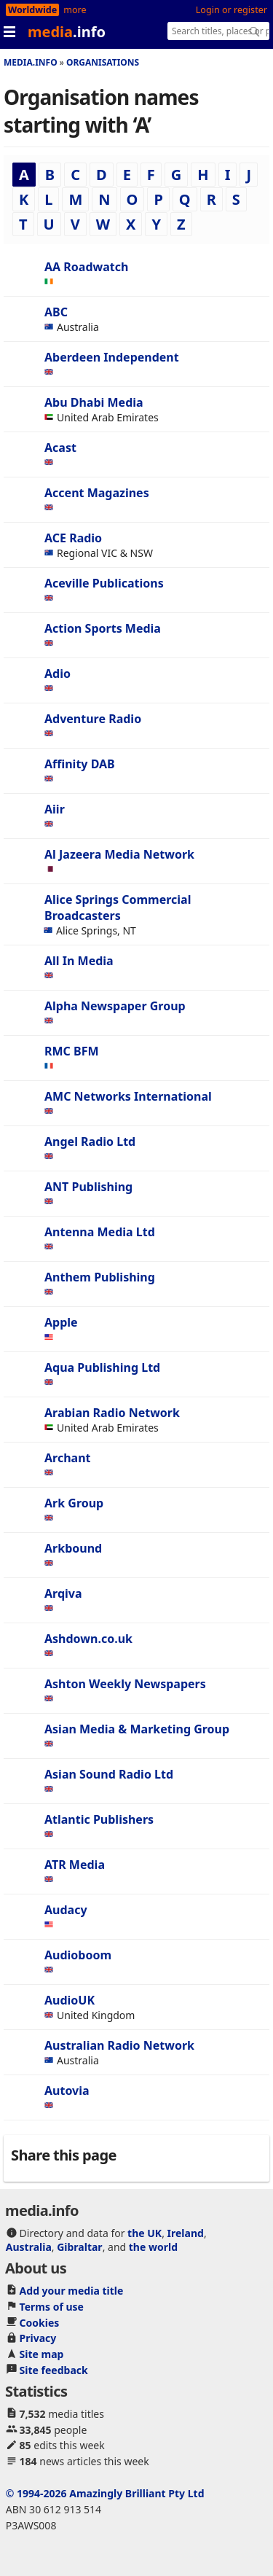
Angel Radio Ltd (89, 1141)
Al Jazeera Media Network (119, 854)
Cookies (40, 2323)
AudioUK (69, 2000)
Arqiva (63, 1593)
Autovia (67, 2091)
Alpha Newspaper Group (115, 1006)
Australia (29, 2247)
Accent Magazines (96, 493)
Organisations (102, 62)
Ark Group (73, 1503)
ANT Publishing (88, 1187)
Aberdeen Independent (111, 357)
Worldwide (32, 10)
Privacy (38, 2338)
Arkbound (73, 1548)
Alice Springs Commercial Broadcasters (117, 907)
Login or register (231, 10)
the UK (144, 2233)
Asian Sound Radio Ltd (108, 1774)
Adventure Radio (92, 719)
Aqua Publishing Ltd (102, 1367)
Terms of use (52, 2307)
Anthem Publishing (99, 1277)
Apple (61, 1322)
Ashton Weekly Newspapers (125, 1684)
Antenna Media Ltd (99, 1232)
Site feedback (54, 2370)
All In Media (79, 961)
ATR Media (74, 1865)
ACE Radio (73, 538)
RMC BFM (71, 1051)
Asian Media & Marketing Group (136, 1729)
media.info (31, 62)
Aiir (54, 809)
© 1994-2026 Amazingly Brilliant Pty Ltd (105, 2493)
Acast (60, 448)
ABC (56, 312)
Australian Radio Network (119, 2045)
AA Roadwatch (86, 267)
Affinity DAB (79, 764)
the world (153, 2247)
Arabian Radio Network (112, 1413)
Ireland (185, 2233)
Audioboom (77, 1955)
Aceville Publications (104, 583)
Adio (57, 674)
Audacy (65, 1910)
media (67, 32)
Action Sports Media (102, 628)
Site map (42, 2354)
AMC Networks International (128, 1096)
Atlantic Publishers (99, 1819)
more (74, 10)
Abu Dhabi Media (93, 402)
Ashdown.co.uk (88, 1639)
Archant (67, 1458)
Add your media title (72, 2291)
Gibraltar (79, 2247)
